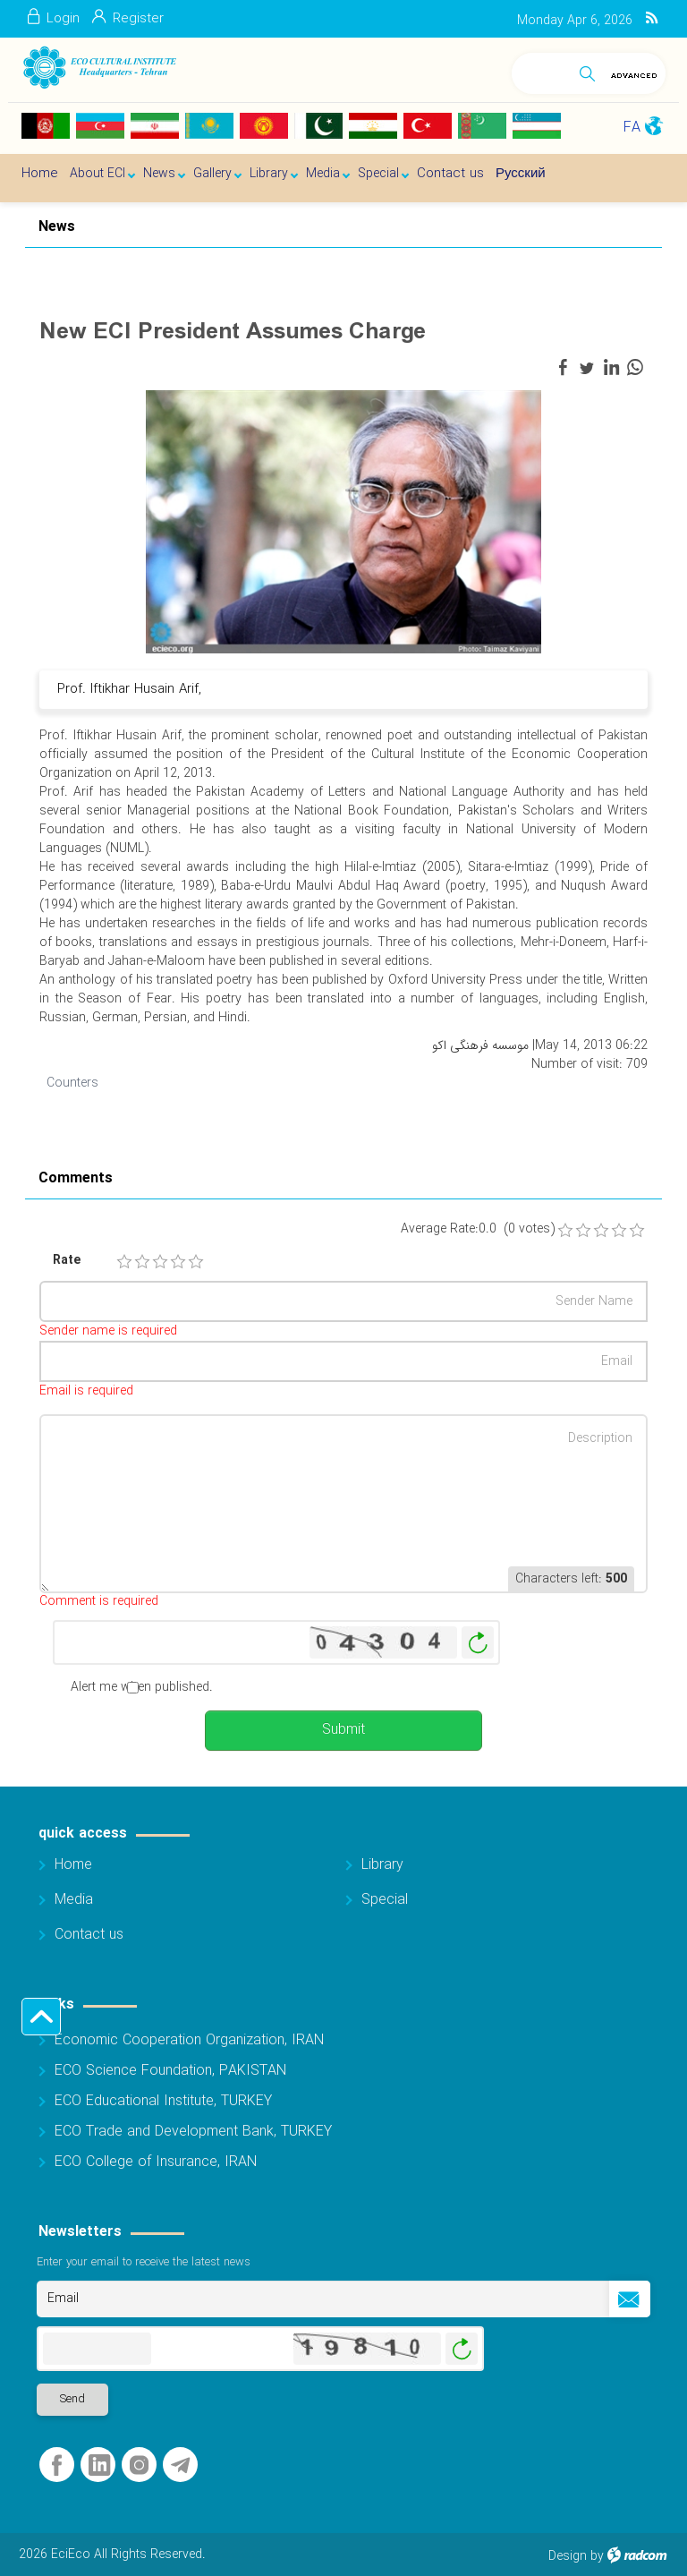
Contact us (89, 1934)
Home (73, 1865)
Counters (72, 1083)
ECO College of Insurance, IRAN (156, 2162)
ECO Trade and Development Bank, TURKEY (193, 2131)
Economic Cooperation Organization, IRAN (189, 2040)
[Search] (542, 70)
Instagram (139, 2465)
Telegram (180, 2465)
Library (382, 1865)
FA (631, 127)
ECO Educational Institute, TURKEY (163, 2101)
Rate (67, 1260)
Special (384, 1900)
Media (74, 1900)
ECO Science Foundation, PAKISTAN (170, 2071)
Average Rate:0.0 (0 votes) (478, 1229)
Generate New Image (478, 1643)
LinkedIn (99, 2465)
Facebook (57, 2465)
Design (567, 2556)
